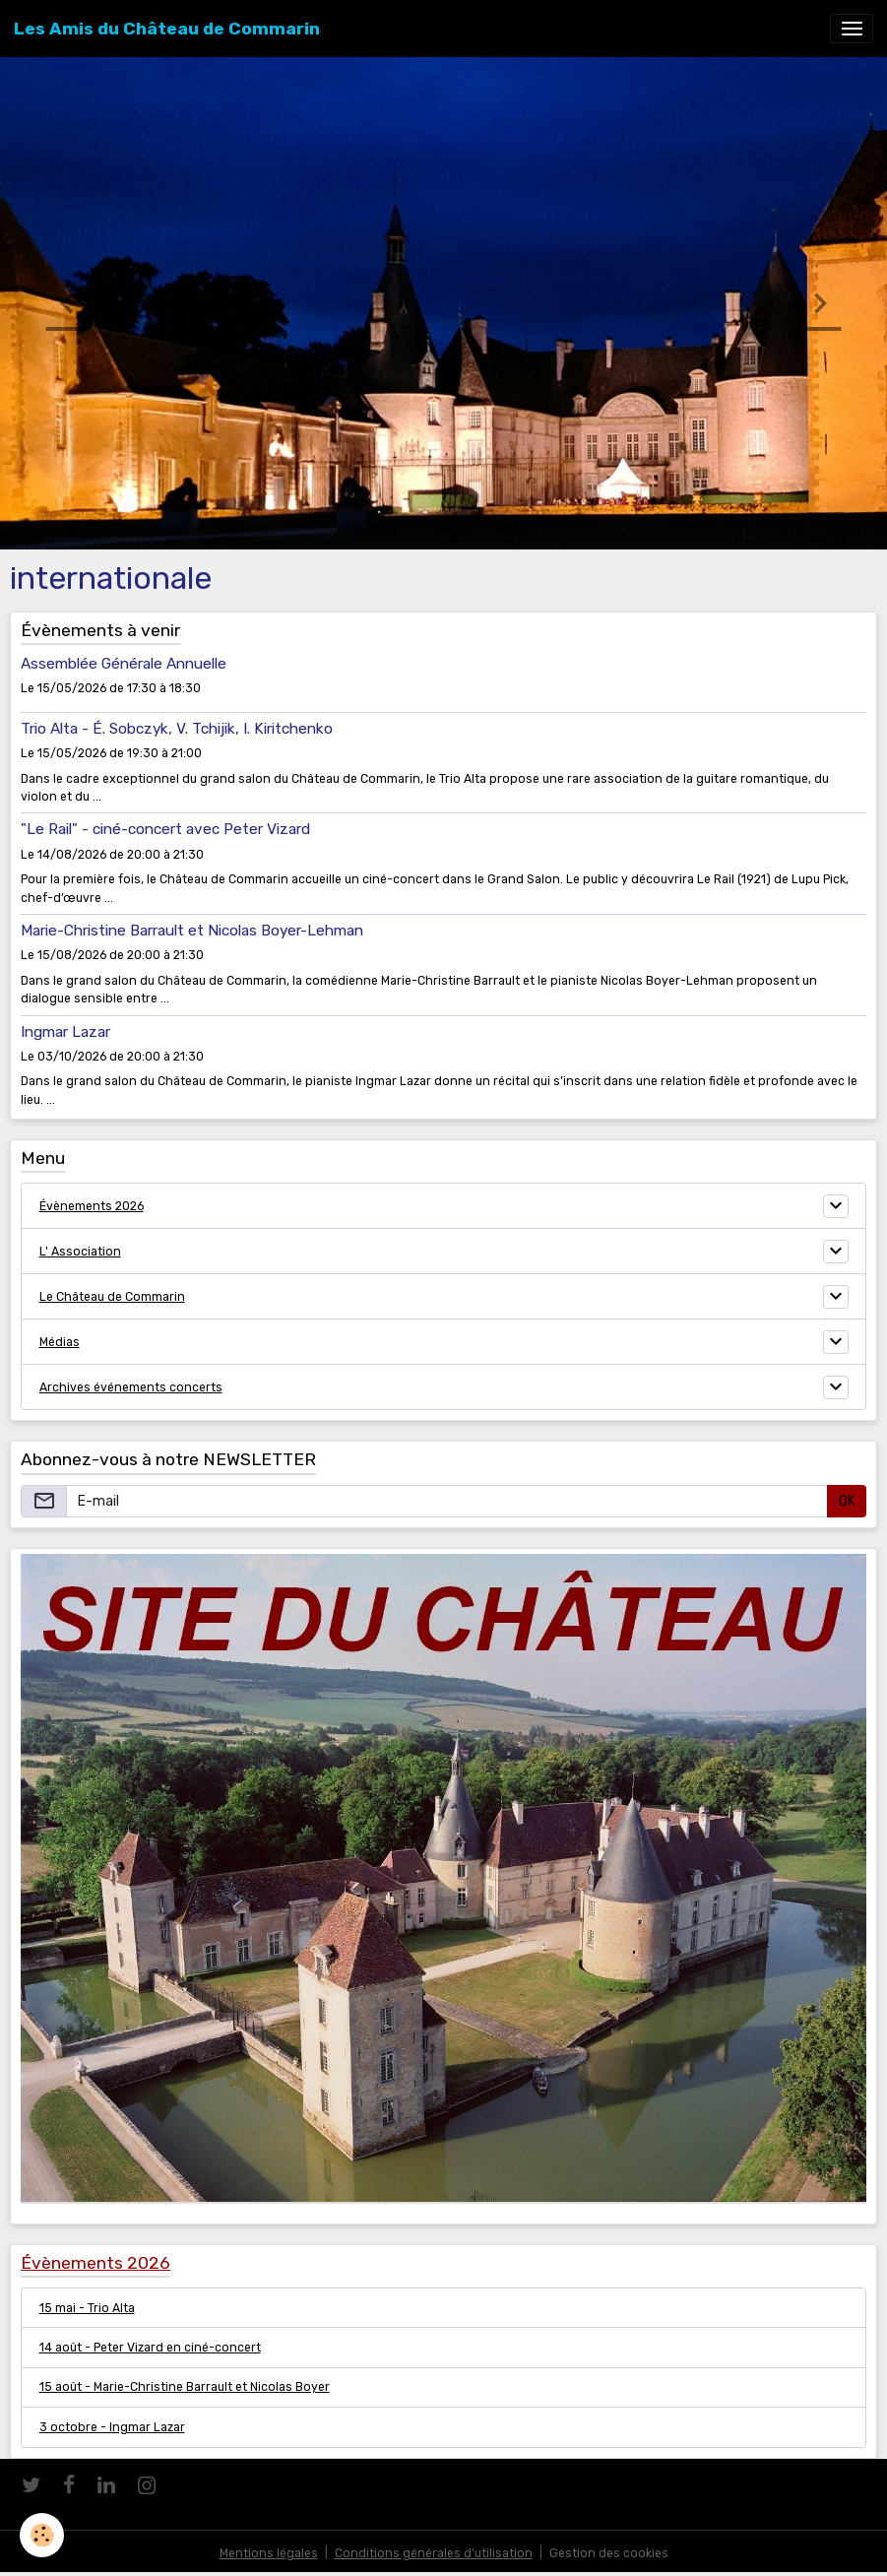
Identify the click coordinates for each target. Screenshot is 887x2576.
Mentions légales (269, 2553)
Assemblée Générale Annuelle (123, 664)
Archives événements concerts (130, 1387)
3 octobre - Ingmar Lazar (112, 2427)
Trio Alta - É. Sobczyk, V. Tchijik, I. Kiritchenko (177, 729)
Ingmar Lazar (65, 1032)
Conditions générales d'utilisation (434, 2553)
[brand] (167, 28)
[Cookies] (42, 2535)
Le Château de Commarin (112, 1297)
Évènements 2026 (91, 1206)
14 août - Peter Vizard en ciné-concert (150, 2347)
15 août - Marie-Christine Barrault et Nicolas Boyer (184, 2387)
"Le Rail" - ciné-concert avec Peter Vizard (165, 829)
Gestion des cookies (608, 2553)
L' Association (80, 1251)
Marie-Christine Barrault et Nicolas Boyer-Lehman (192, 930)
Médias (59, 1342)
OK (847, 1501)
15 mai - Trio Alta (87, 2308)
